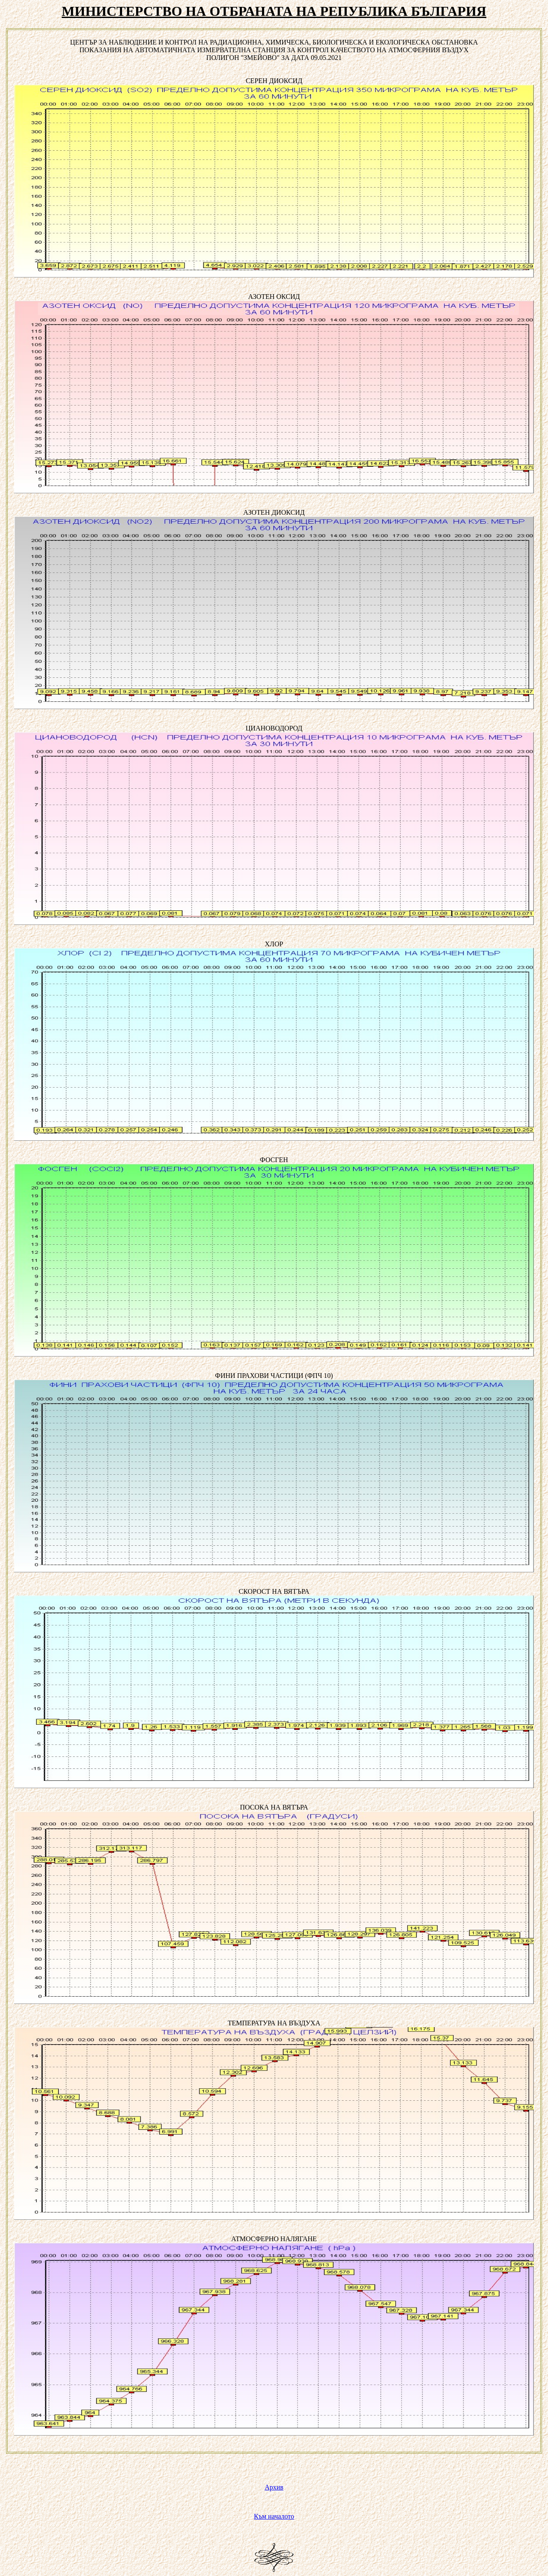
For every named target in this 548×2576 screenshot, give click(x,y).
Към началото (274, 2516)
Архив (274, 2487)
